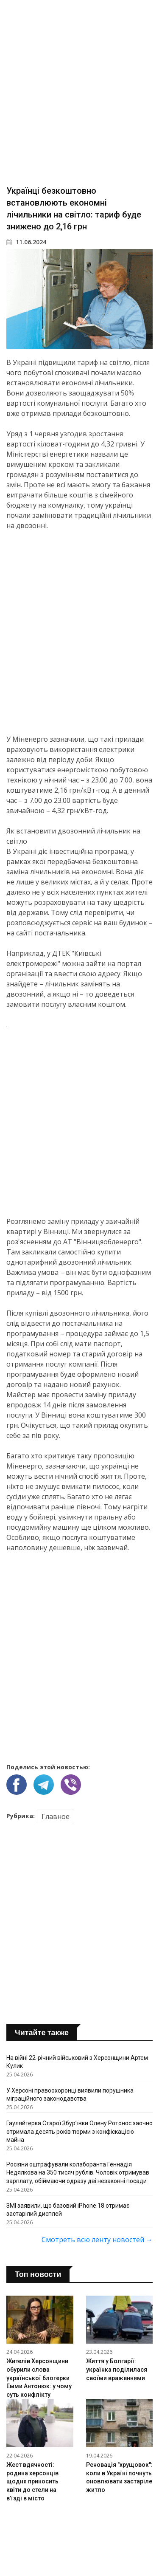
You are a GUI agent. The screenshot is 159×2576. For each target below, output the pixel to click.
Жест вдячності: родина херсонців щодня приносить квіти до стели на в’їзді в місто (32, 2481)
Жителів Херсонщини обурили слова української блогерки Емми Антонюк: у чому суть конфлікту (39, 2378)
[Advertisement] (79, 92)
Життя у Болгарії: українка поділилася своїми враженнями (116, 2369)
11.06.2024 (26, 242)
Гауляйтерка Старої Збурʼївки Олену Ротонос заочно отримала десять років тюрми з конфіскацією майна (79, 2131)
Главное (56, 1816)
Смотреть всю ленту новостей (97, 2239)
